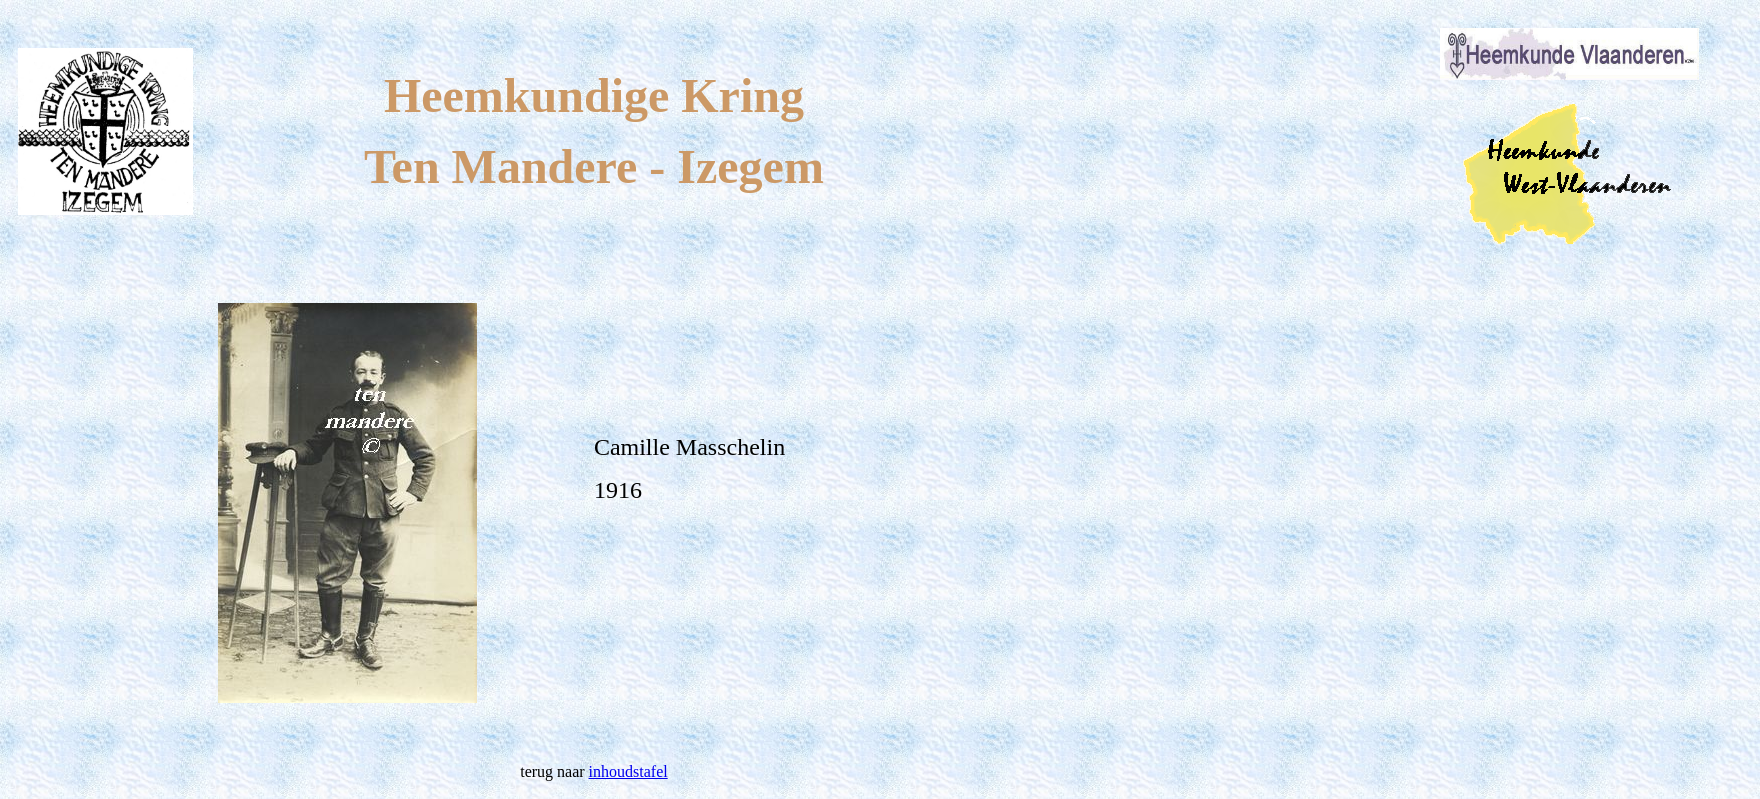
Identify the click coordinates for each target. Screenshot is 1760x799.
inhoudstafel (628, 771)
